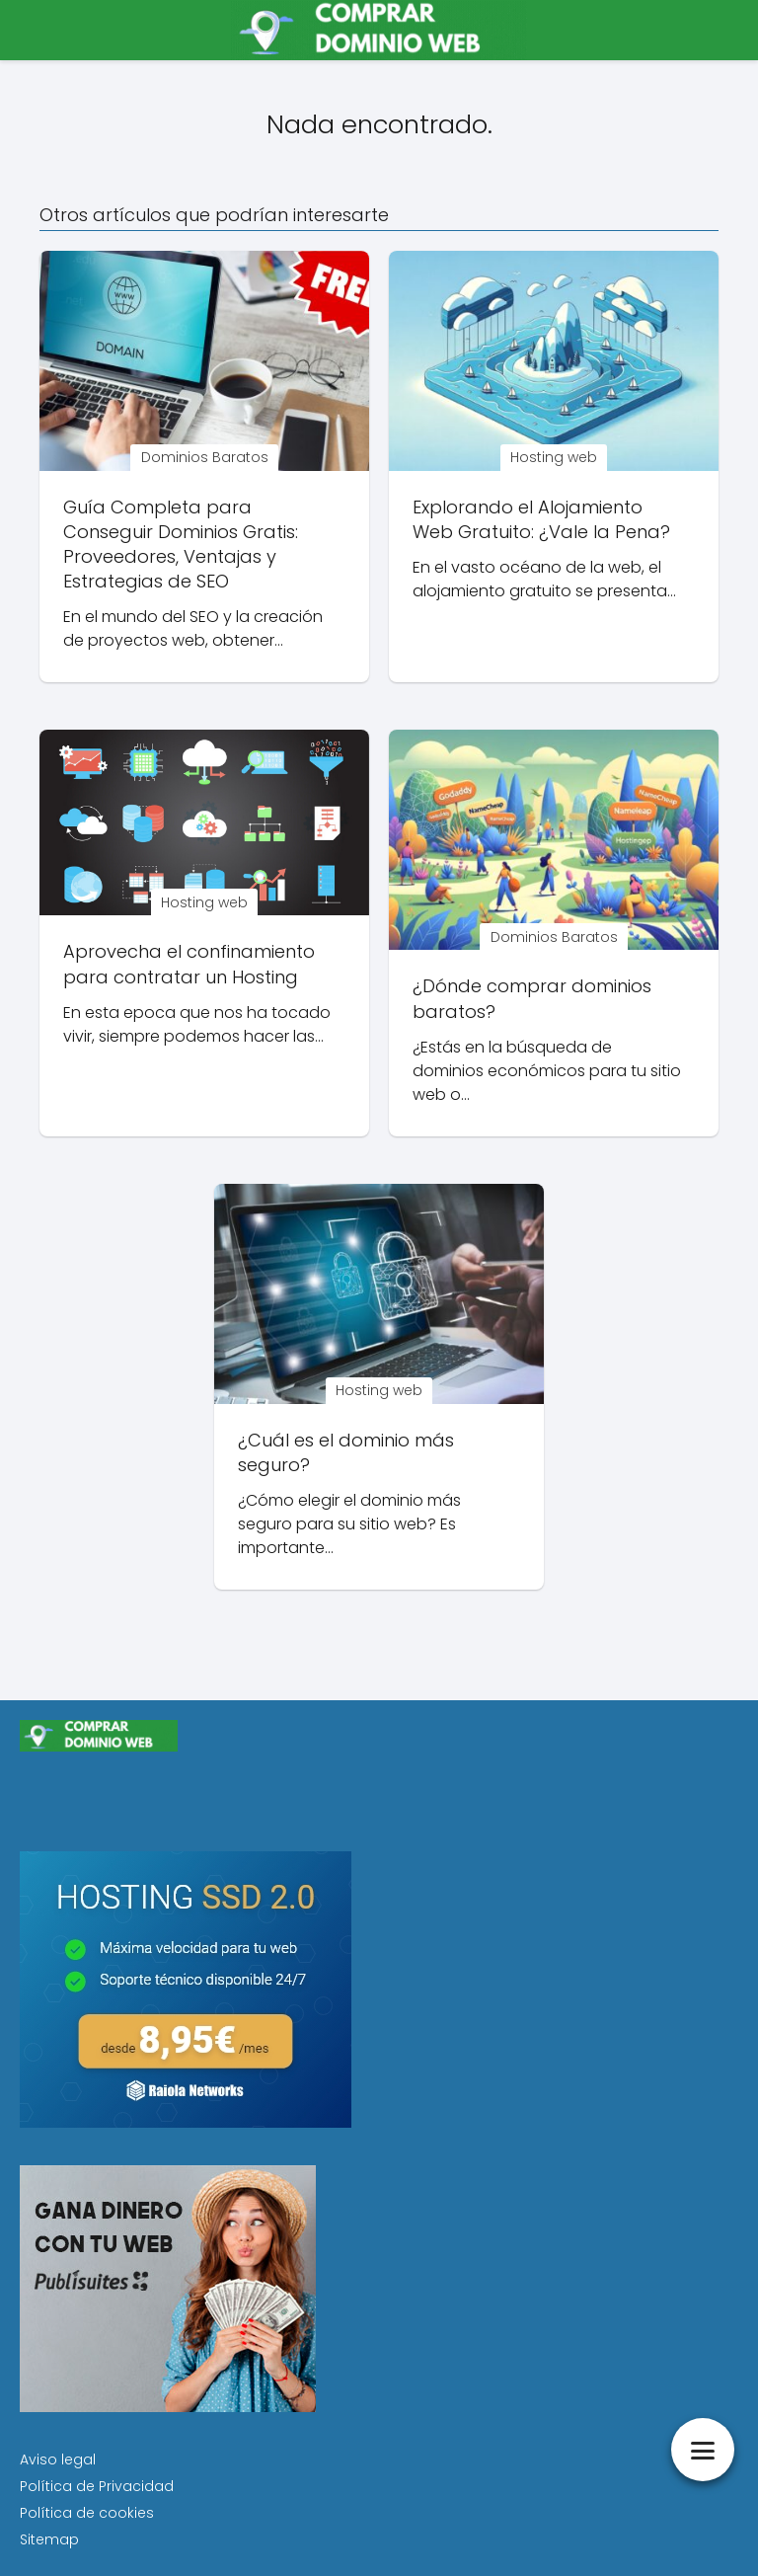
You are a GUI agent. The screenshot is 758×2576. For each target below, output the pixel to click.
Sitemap (49, 2539)
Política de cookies (87, 2513)
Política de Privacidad (97, 2486)
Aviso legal (58, 2459)
